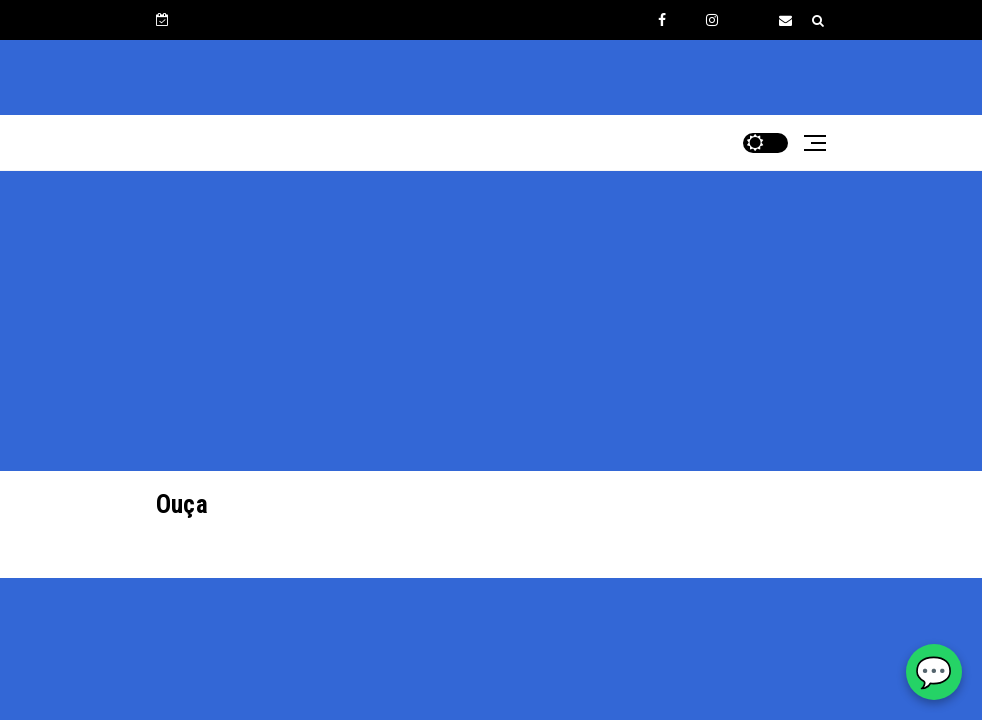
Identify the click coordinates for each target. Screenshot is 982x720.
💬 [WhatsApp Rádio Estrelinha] (933, 672)
